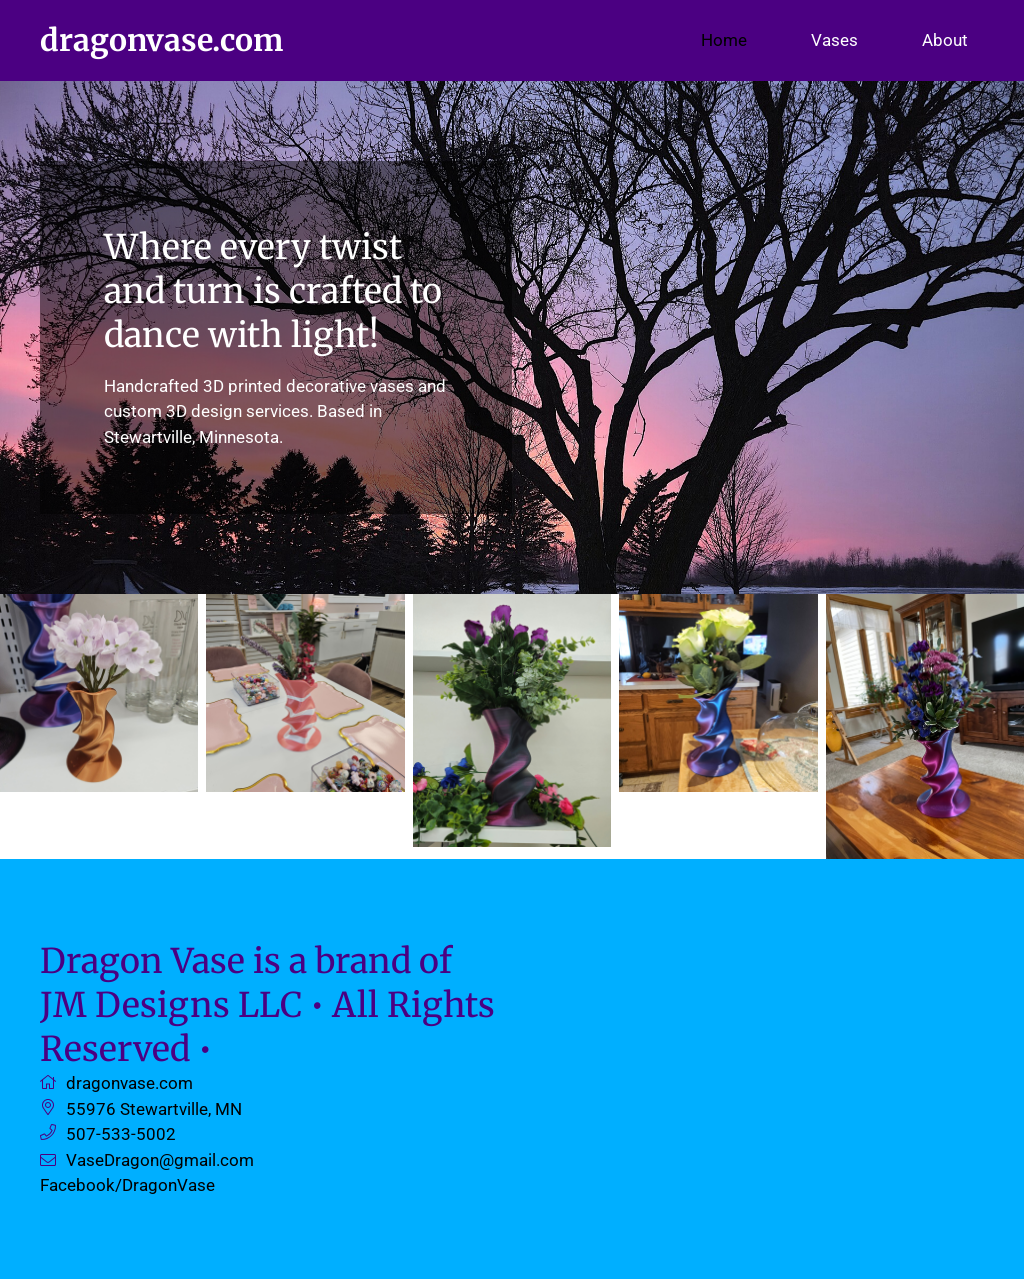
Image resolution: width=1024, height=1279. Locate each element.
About (945, 40)
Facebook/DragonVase (127, 1185)
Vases (834, 40)
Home (724, 40)
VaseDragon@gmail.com (160, 1160)
